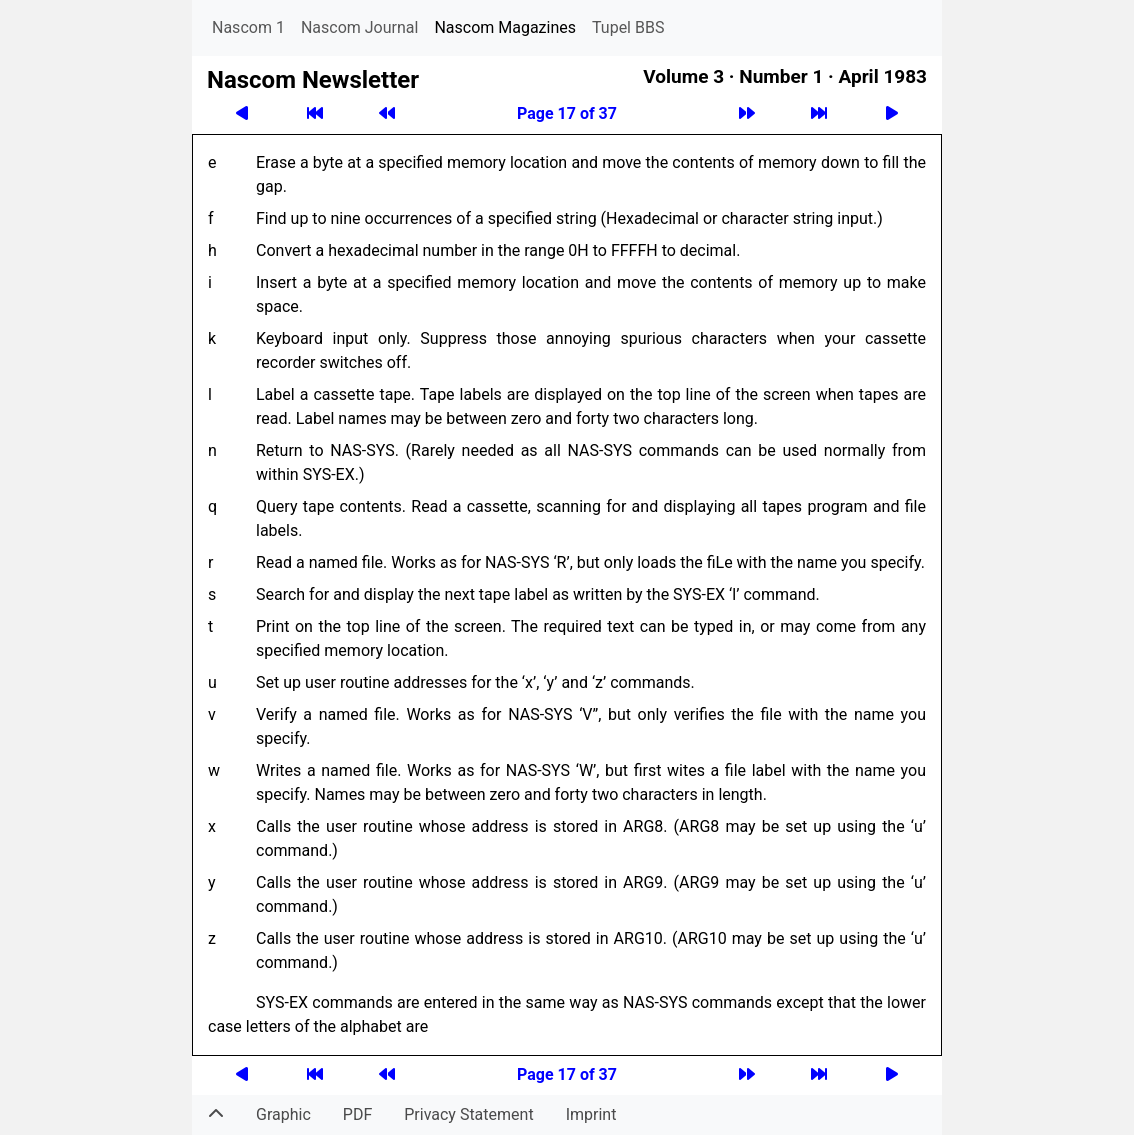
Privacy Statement (468, 1114)
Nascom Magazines (505, 27)
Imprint (591, 1114)
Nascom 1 (248, 27)
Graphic (283, 1114)
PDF (357, 1114)
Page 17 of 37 (567, 113)
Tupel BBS (628, 27)
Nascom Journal (360, 27)
